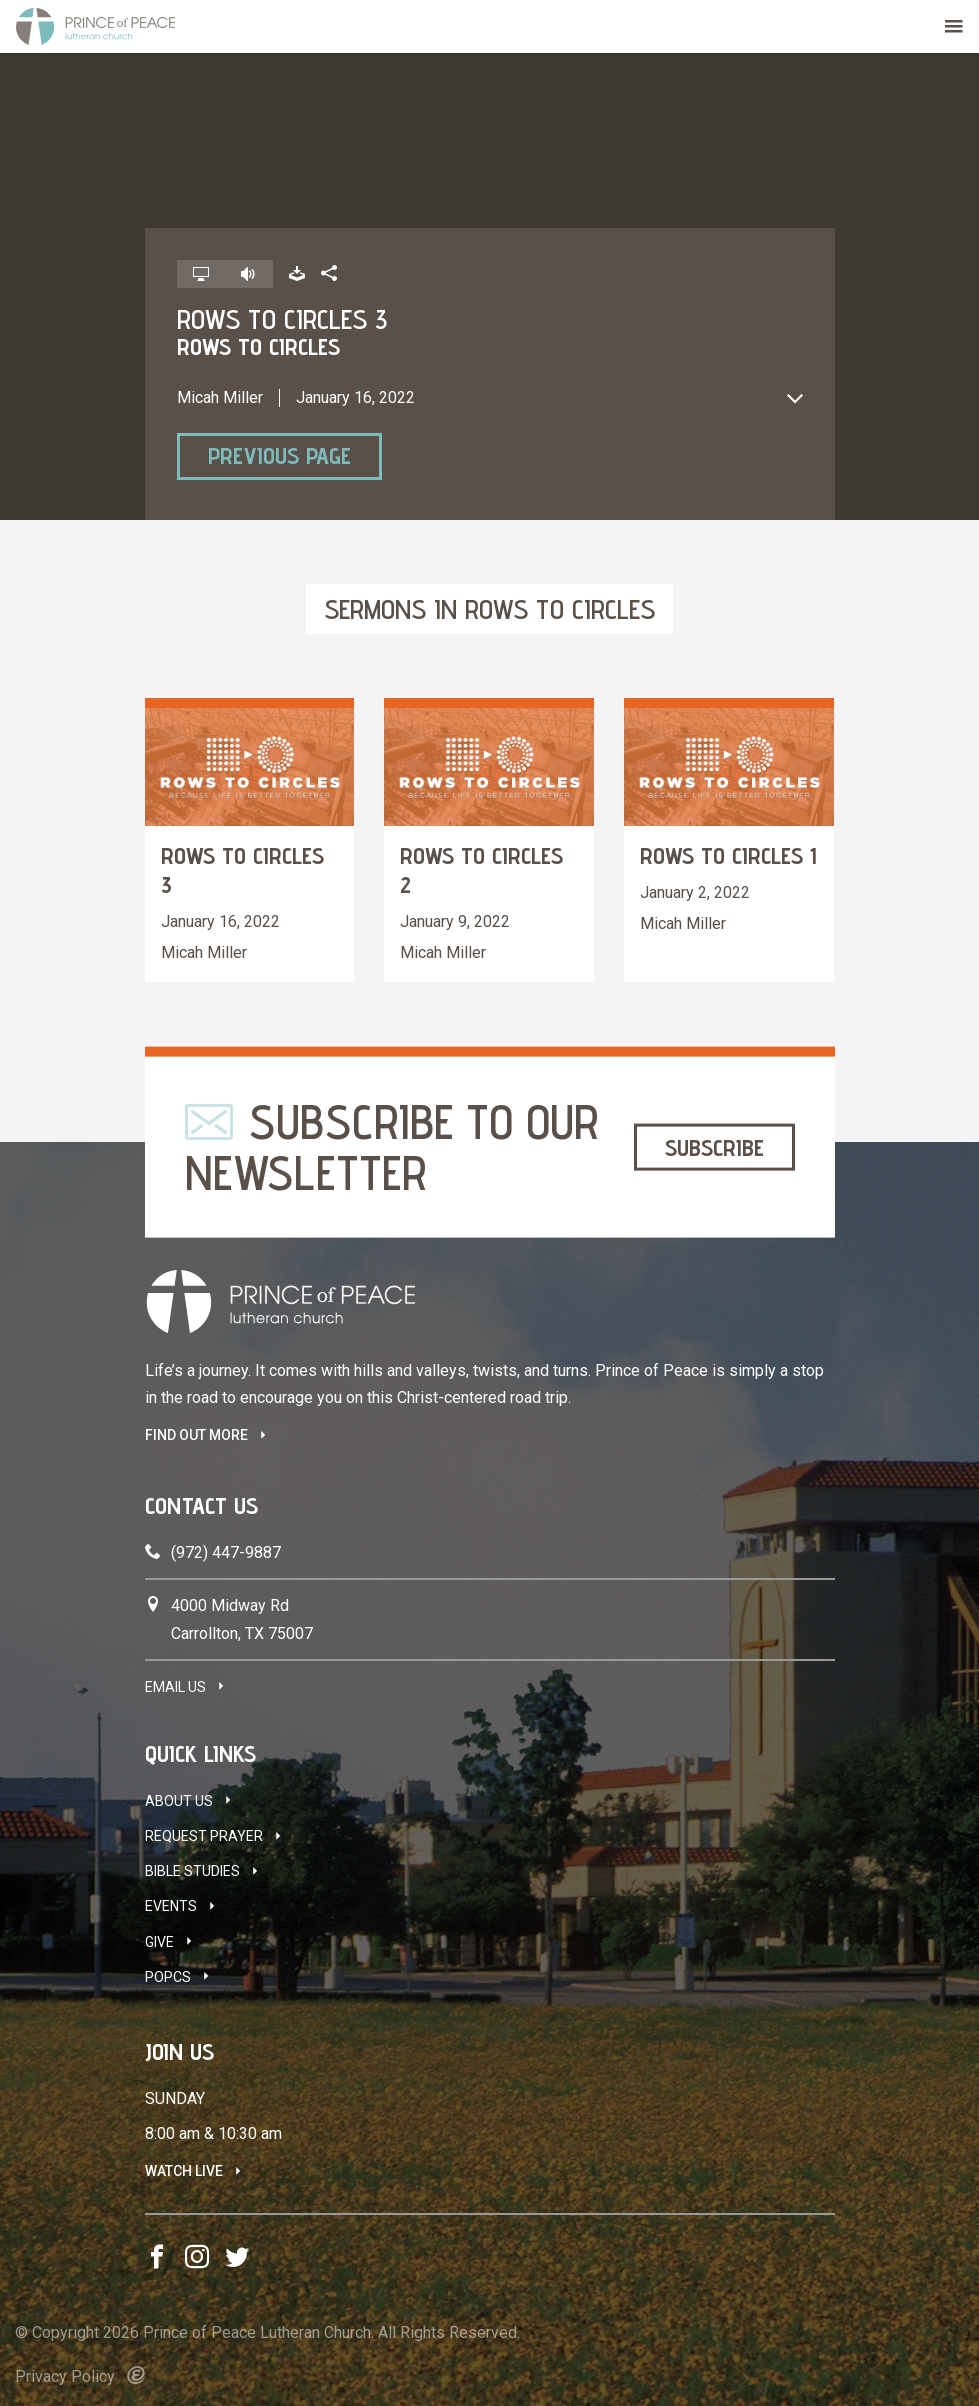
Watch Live (184, 2171)
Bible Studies (192, 1871)
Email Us (175, 1687)
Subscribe (714, 1146)
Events (171, 1906)
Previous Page (279, 455)
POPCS (168, 1977)
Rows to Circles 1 (728, 855)
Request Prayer (204, 1836)
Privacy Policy (65, 2376)
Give (159, 1942)
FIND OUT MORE (196, 1435)
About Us (179, 1801)
